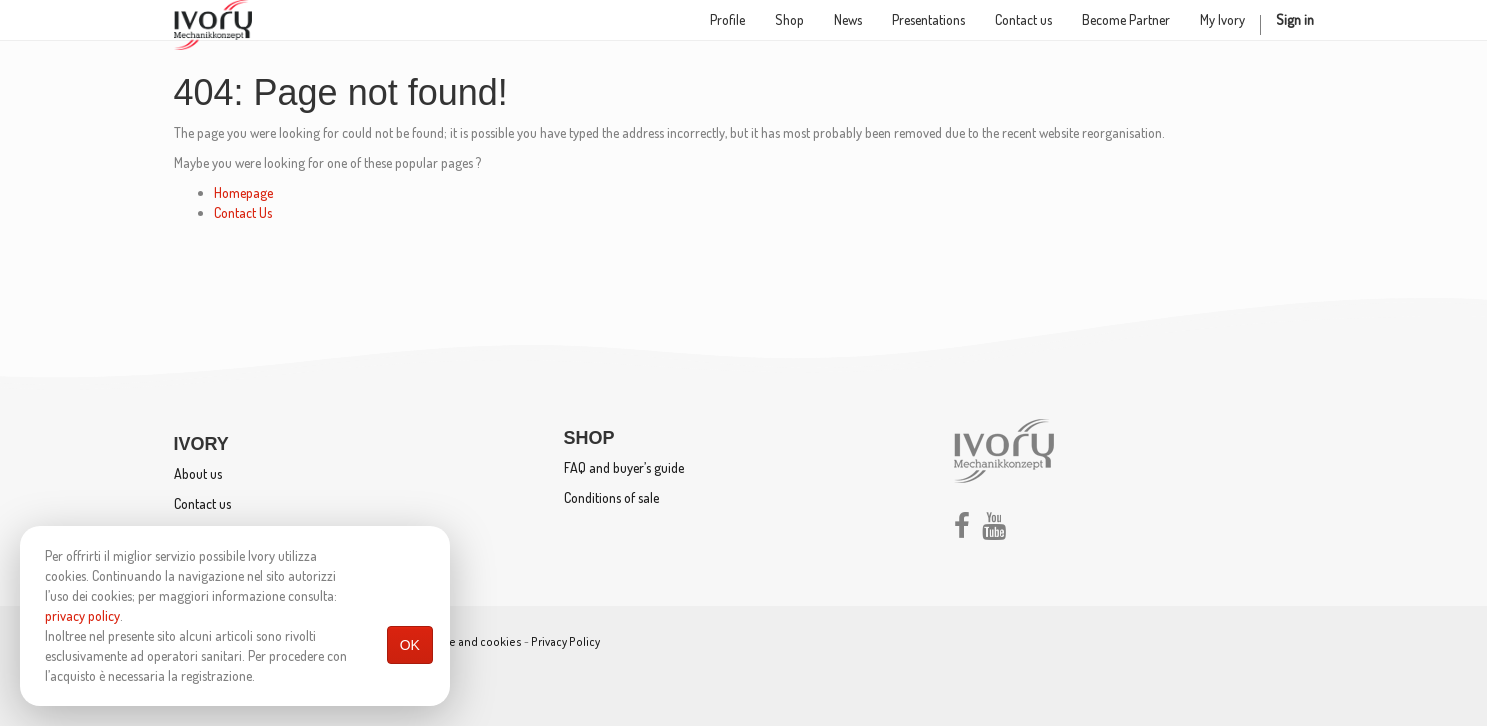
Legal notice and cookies (456, 641)
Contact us (202, 503)
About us (198, 473)
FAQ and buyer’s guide (624, 467)
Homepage (243, 192)
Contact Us (243, 212)
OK (410, 645)
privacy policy (82, 615)
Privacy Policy (565, 641)
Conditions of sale (611, 497)
